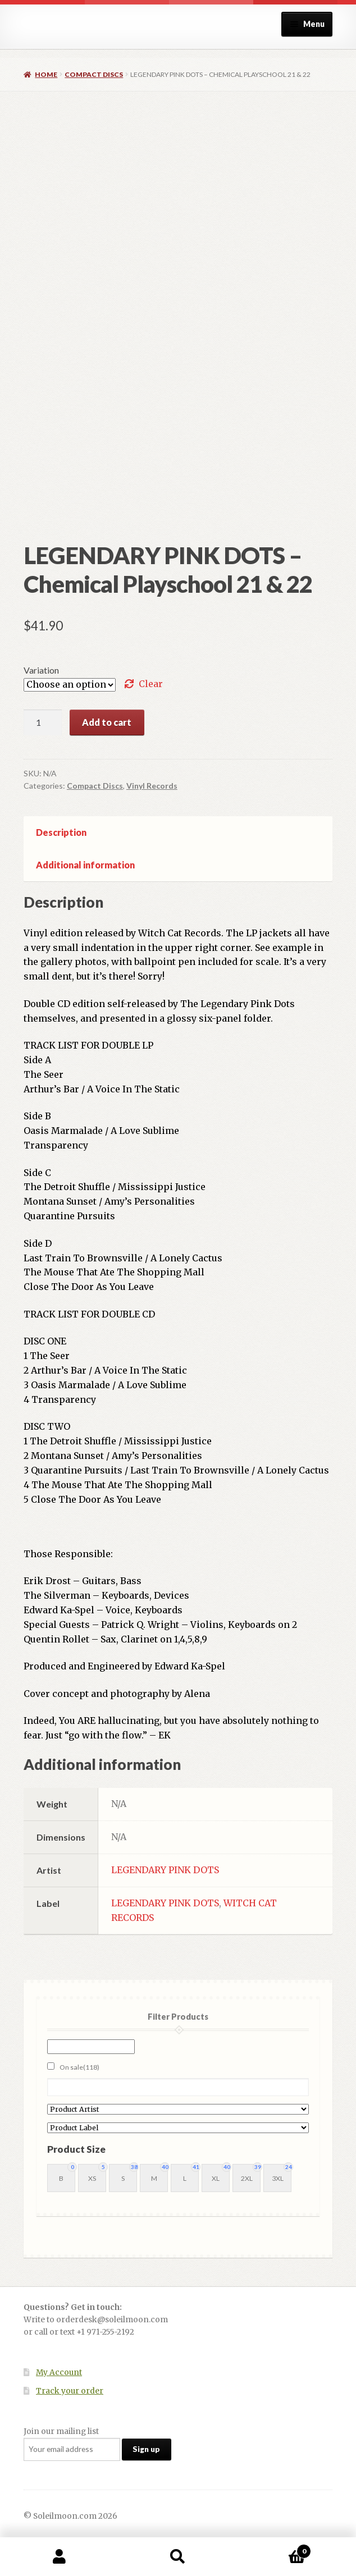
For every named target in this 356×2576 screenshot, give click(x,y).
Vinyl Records (151, 785)
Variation (41, 670)
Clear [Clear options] (151, 683)
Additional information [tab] (85, 864)
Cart (275, 2549)
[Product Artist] (177, 2109)
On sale (79, 2067)
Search (177, 2557)
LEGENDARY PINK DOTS (165, 1869)
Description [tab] (61, 832)
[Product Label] (177, 2127)
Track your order (69, 2391)
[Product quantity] (43, 722)
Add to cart (106, 722)
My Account (59, 2372)
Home (46, 74)
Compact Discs (94, 74)
